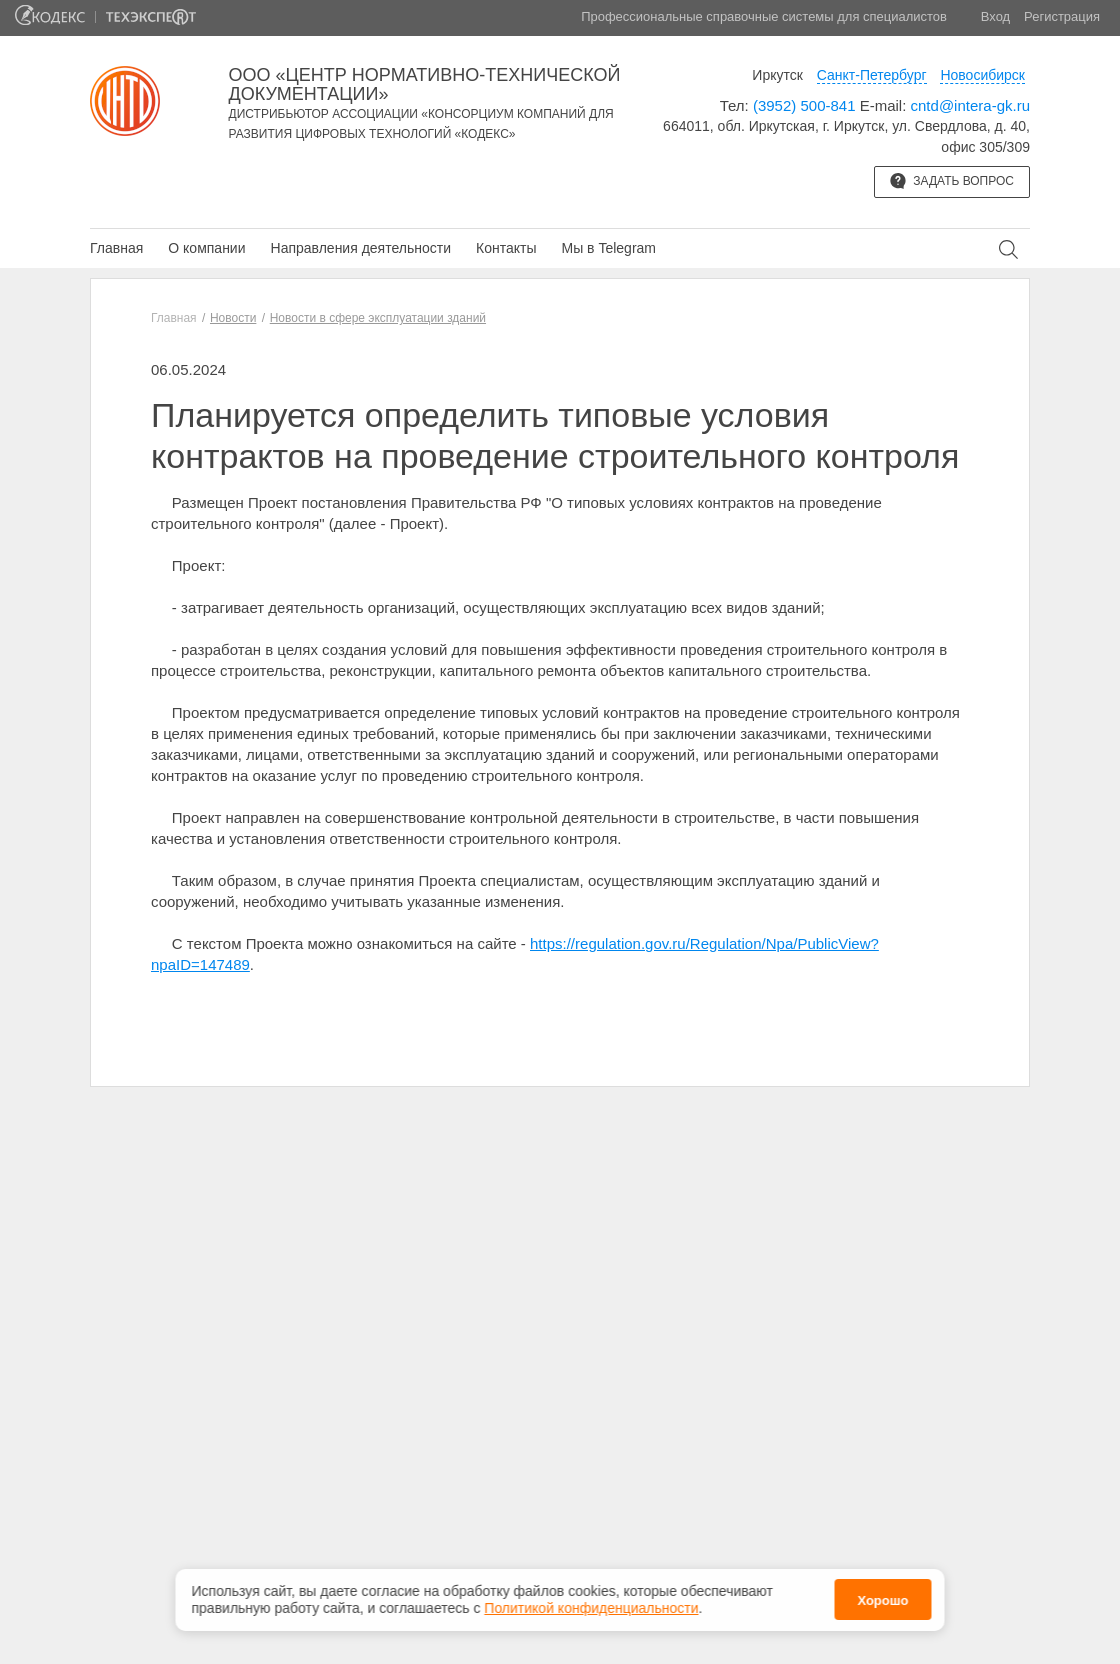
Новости (233, 318)
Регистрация (1062, 16)
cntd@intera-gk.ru (970, 105)
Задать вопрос (952, 181)
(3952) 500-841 (804, 105)
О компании (206, 248)
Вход (995, 16)
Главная (116, 248)
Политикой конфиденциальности (591, 1607)
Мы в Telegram (608, 248)
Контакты (506, 248)
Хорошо (882, 1600)
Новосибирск (982, 75)
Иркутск (777, 75)
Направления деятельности (361, 248)
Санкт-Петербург (872, 75)
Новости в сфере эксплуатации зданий (378, 318)
